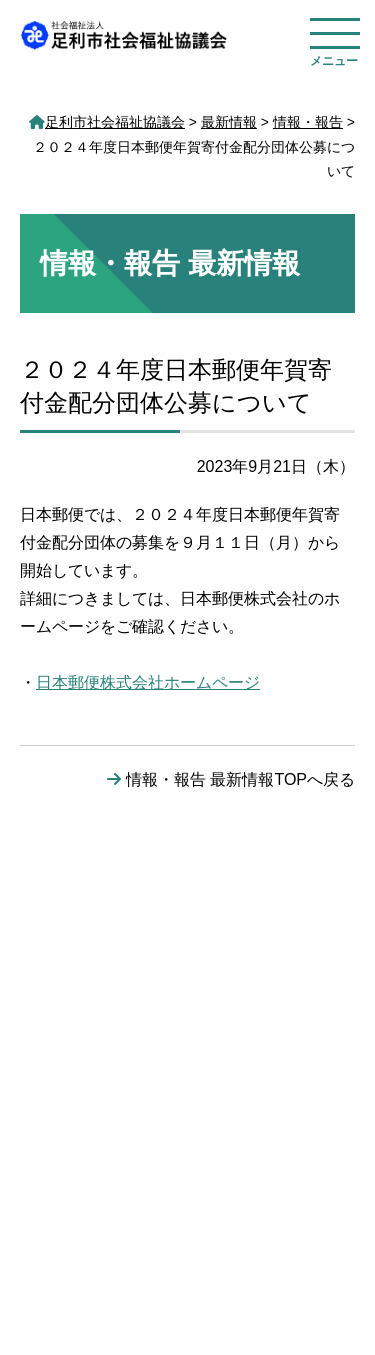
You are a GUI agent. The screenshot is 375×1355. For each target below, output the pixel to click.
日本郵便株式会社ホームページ (148, 682)
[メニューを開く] (335, 37)
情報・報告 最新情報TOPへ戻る (240, 779)
